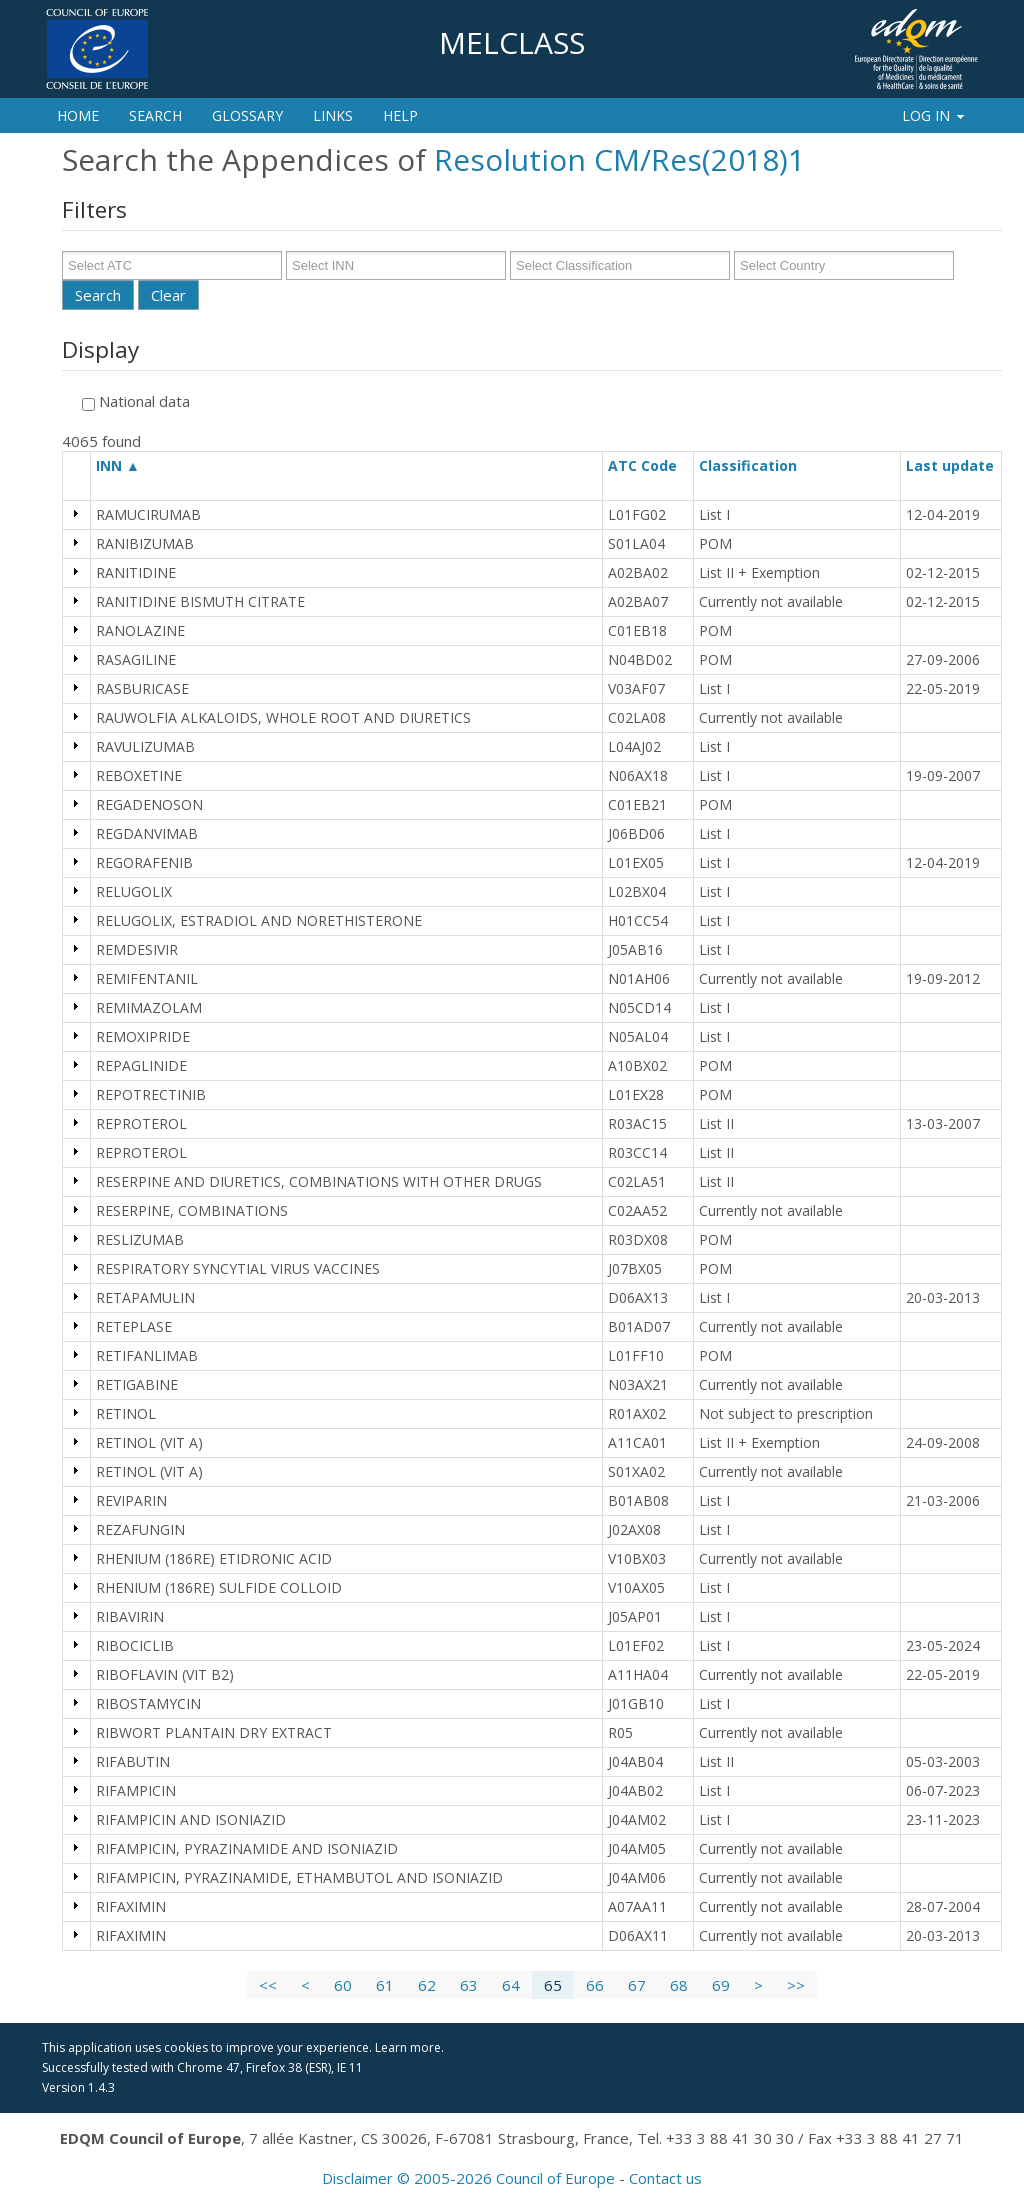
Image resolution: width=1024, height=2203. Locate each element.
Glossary (247, 115)
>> (796, 1985)
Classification (757, 465)
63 (469, 1985)
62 (427, 1985)
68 (679, 1985)
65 (553, 1985)
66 (595, 1985)
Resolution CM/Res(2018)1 (619, 159)
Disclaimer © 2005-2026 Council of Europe (468, 2178)
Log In (934, 115)
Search (155, 115)
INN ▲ (118, 465)
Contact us (665, 2178)
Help (400, 115)
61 (385, 1985)
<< (268, 1985)
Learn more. (409, 2047)
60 (343, 1985)
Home (78, 115)
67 (637, 1985)
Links (333, 115)
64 (511, 1985)
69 (721, 1985)
